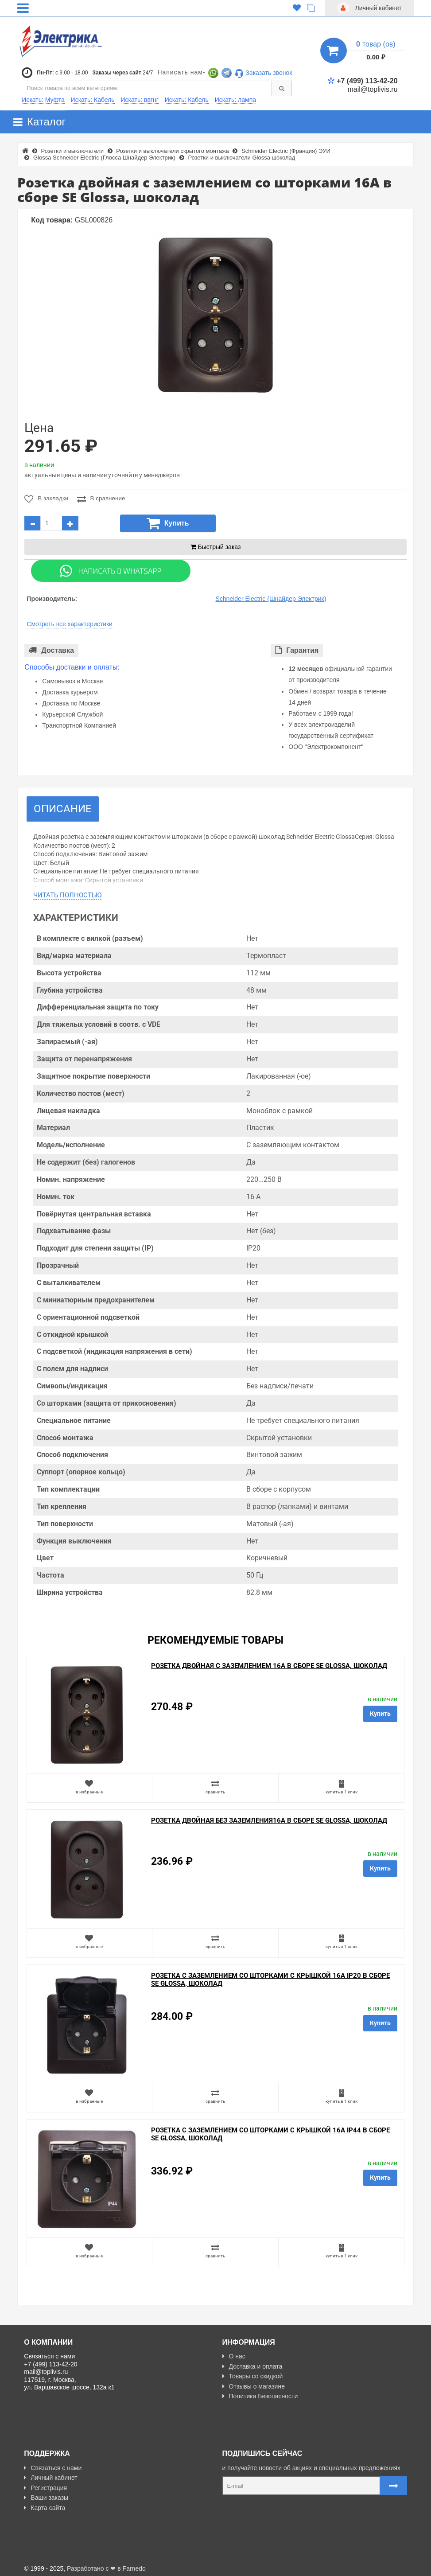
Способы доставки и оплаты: (72, 667)
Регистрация (45, 2484)
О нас (233, 2356)
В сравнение (101, 499)
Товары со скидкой (252, 2376)
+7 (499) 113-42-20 (362, 81)
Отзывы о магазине (253, 2386)
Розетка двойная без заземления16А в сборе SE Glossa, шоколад (269, 1820)
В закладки (45, 499)
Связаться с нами (53, 2464)
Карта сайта (44, 2504)
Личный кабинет (50, 2475)
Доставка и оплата (252, 2366)
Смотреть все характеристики (70, 623)
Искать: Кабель (93, 99)
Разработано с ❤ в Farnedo (106, 2565)
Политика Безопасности (260, 2396)
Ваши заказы (46, 2494)
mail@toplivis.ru (372, 89)
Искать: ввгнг (140, 99)
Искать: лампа (235, 99)
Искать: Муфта (43, 99)
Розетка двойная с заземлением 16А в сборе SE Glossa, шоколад (269, 1666)
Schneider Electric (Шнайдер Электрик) (271, 598)
